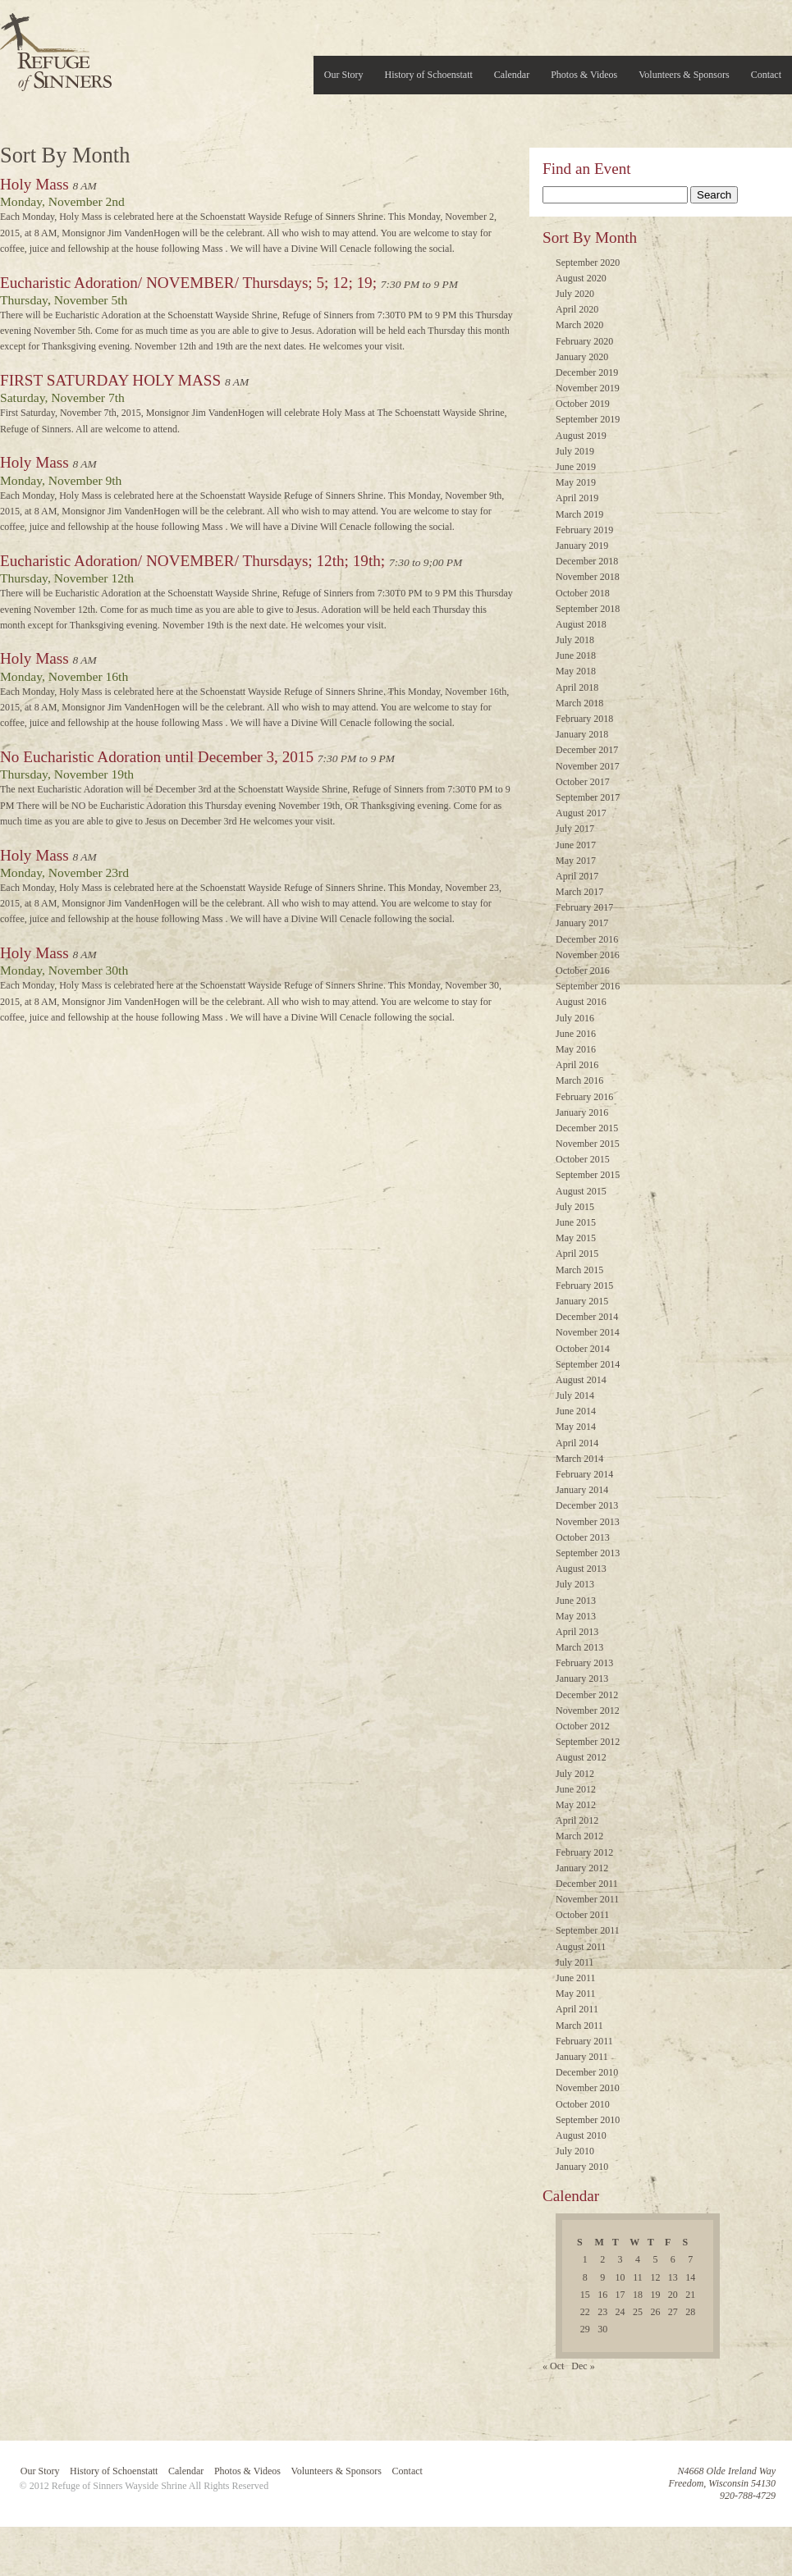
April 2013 (577, 1631)
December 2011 (587, 1883)
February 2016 (584, 1097)
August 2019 (581, 435)
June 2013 (576, 1600)
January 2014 (582, 1490)
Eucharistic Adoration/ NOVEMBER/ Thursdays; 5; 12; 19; (188, 282)
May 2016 (576, 1049)
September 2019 (588, 419)
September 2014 (588, 1364)
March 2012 (579, 1836)
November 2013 (588, 1522)
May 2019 (576, 482)
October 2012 (583, 1726)
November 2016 (588, 955)
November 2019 (588, 388)
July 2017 (575, 828)
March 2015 (579, 1270)
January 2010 (582, 2166)
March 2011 (579, 2025)
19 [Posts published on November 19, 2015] (655, 2294)
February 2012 (584, 1852)
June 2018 (576, 655)
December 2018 (587, 561)
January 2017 (582, 923)
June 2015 (576, 1222)
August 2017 (581, 813)
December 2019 (587, 372)
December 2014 (587, 1316)
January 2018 (582, 734)
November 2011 (587, 1899)
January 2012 (582, 1868)
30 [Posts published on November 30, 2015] (602, 2329)
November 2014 (588, 1332)
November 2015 (588, 1143)
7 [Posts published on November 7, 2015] (690, 2259)
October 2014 (583, 1348)
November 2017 (588, 766)
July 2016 (575, 1018)
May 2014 (576, 1426)
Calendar (511, 74)
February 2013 (584, 1663)
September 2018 (588, 608)
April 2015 (577, 1253)
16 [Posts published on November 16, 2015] (602, 2294)
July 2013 (575, 1584)
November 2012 (588, 1710)
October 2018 (583, 593)
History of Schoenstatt (429, 74)
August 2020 (581, 278)
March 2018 (579, 703)
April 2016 (577, 1065)
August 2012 (581, 1757)
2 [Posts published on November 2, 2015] (602, 2259)
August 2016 (581, 1001)
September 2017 (588, 797)
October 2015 (583, 1159)
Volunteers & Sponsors (684, 74)
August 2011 (581, 1947)
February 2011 (584, 2041)
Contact (766, 74)
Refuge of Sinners (56, 47)
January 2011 (582, 2056)
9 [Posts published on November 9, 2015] (602, 2277)
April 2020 (577, 309)
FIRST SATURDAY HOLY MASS (110, 380)
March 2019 (579, 514)
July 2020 (575, 293)
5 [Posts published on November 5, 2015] (654, 2259)
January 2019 (582, 545)
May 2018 (576, 671)
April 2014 (577, 1443)
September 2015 (588, 1175)
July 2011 (575, 1962)
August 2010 (581, 2135)
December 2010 (587, 2072)
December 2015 (587, 1128)
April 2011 (577, 2009)
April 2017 (577, 876)
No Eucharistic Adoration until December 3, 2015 (157, 756)
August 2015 (581, 1191)
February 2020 (584, 341)
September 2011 (588, 1930)
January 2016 (582, 1112)
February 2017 (584, 907)
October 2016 (583, 970)
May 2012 (576, 1805)
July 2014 (575, 1395)
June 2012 (576, 1789)
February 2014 (584, 1474)
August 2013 (581, 1568)
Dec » (582, 2366)
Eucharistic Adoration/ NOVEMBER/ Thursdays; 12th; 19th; (192, 560)
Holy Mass (34, 184)
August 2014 (581, 1380)
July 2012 (575, 1773)
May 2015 (576, 1238)
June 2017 (576, 845)
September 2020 (588, 262)
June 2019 (576, 467)
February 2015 (584, 1285)
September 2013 (588, 1553)
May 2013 (576, 1616)
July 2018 (575, 640)
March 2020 (579, 325)
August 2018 (581, 624)
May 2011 (576, 1993)
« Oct (553, 2366)
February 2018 (584, 718)
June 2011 (576, 1978)
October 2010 (583, 2104)
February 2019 (584, 530)
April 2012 (577, 1820)
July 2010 (575, 2151)
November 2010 (588, 2088)
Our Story (344, 74)
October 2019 (583, 403)
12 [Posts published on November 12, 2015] (655, 2277)
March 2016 (579, 1080)
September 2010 (588, 2120)
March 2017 (579, 891)
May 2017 (576, 860)
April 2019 (577, 498)
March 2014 (579, 1458)
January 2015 (582, 1301)
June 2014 (576, 1411)
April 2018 (577, 687)
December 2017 (587, 750)
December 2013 (587, 1505)
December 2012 (587, 1695)
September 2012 (588, 1741)
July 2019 (575, 451)
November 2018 (588, 576)
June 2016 (576, 1033)
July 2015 (575, 1207)
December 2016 (587, 939)
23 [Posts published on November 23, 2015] (602, 2312)
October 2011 (582, 1915)
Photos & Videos (584, 74)
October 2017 (583, 782)
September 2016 (588, 986)
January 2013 (582, 1678)
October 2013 (583, 1537)
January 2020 (582, 357)
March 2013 (579, 1647)
